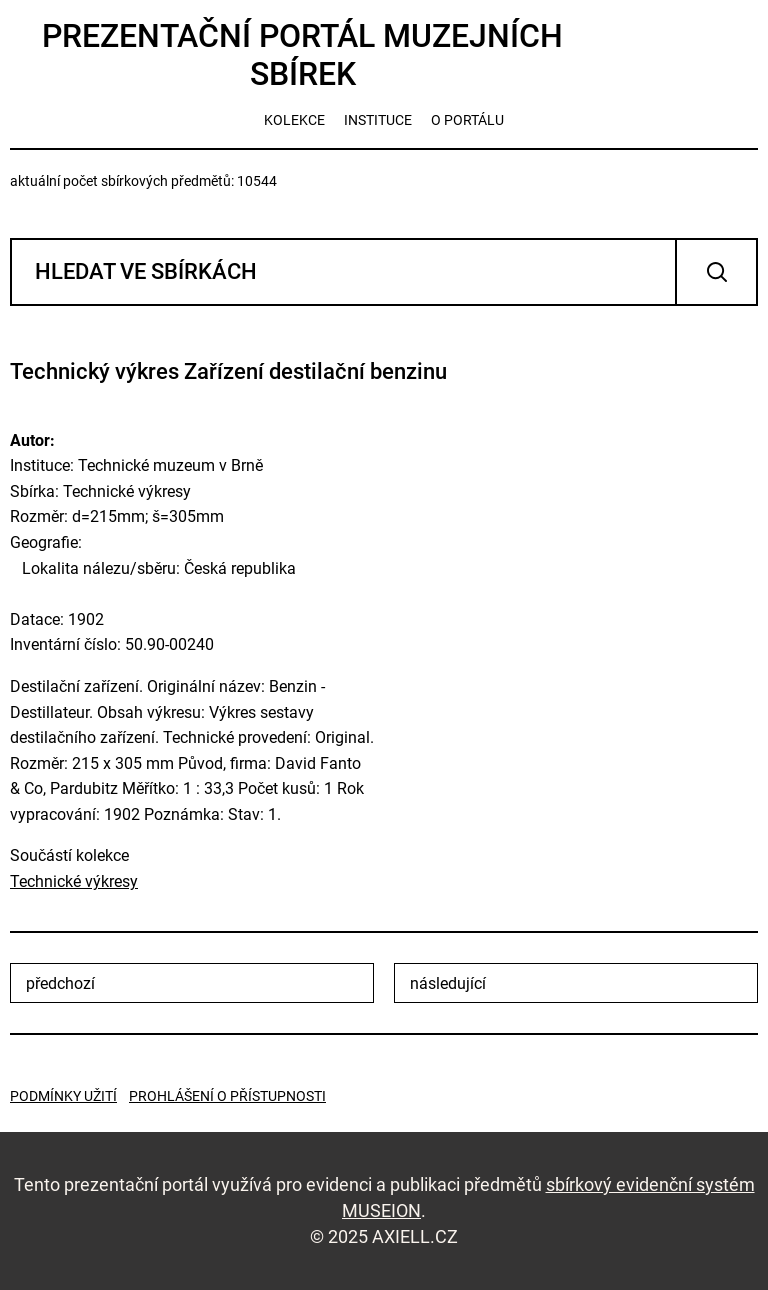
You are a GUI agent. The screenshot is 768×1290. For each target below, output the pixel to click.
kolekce (294, 120)
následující (448, 983)
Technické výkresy (74, 881)
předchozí (60, 983)
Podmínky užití (63, 1096)
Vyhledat (716, 272)
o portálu (467, 120)
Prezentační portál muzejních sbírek (302, 55)
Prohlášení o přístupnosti (227, 1096)
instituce (378, 120)
